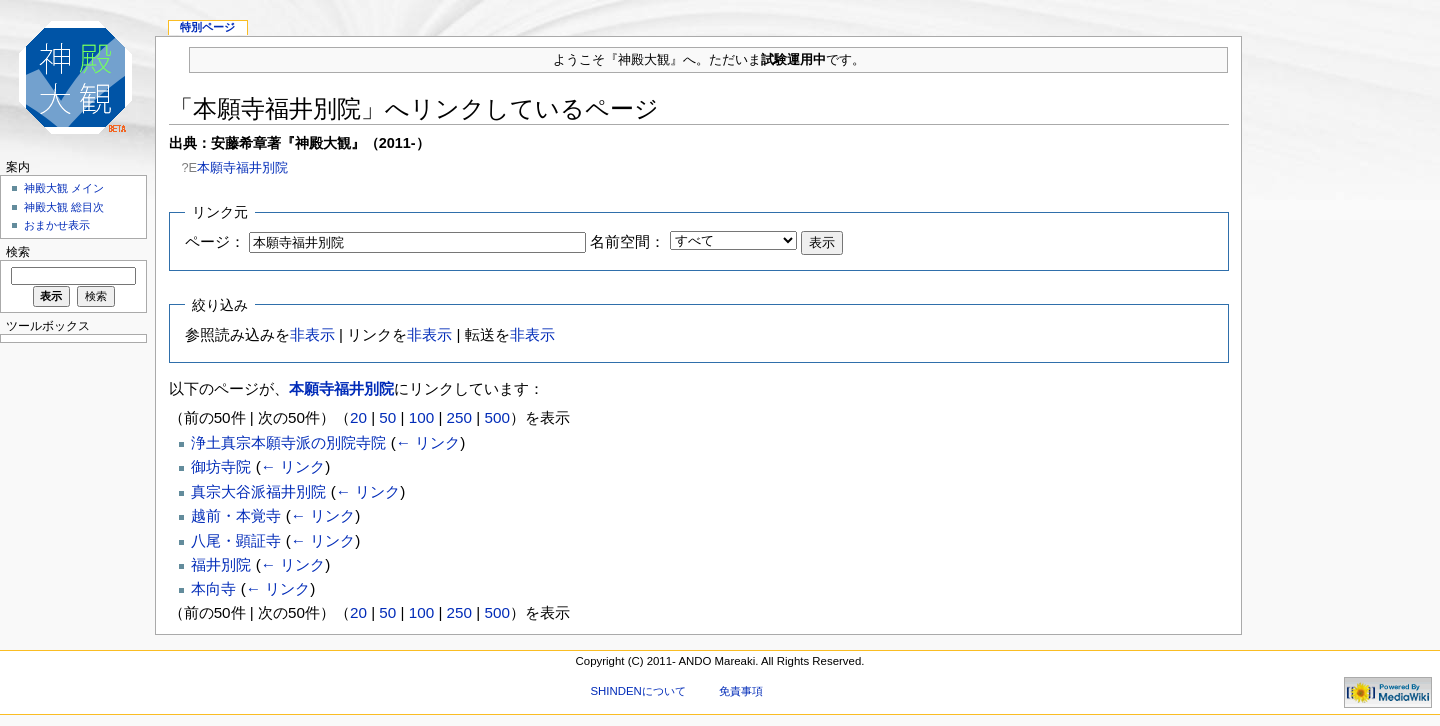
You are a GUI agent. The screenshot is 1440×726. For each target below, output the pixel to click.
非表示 (312, 334)
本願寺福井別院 (242, 167)
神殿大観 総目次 (64, 207)
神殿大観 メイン (64, 188)
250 (459, 417)
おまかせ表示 (57, 225)
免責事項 (741, 691)
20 (358, 417)
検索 (18, 252)
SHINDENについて (637, 691)
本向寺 (213, 588)
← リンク (428, 442)
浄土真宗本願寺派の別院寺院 (288, 442)
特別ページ (207, 27)
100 (421, 417)
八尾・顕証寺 (236, 540)
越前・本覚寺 (236, 515)
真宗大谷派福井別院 (258, 491)
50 (387, 417)
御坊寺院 (221, 466)
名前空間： (627, 241)
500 (496, 417)
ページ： (215, 241)
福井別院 (221, 564)
